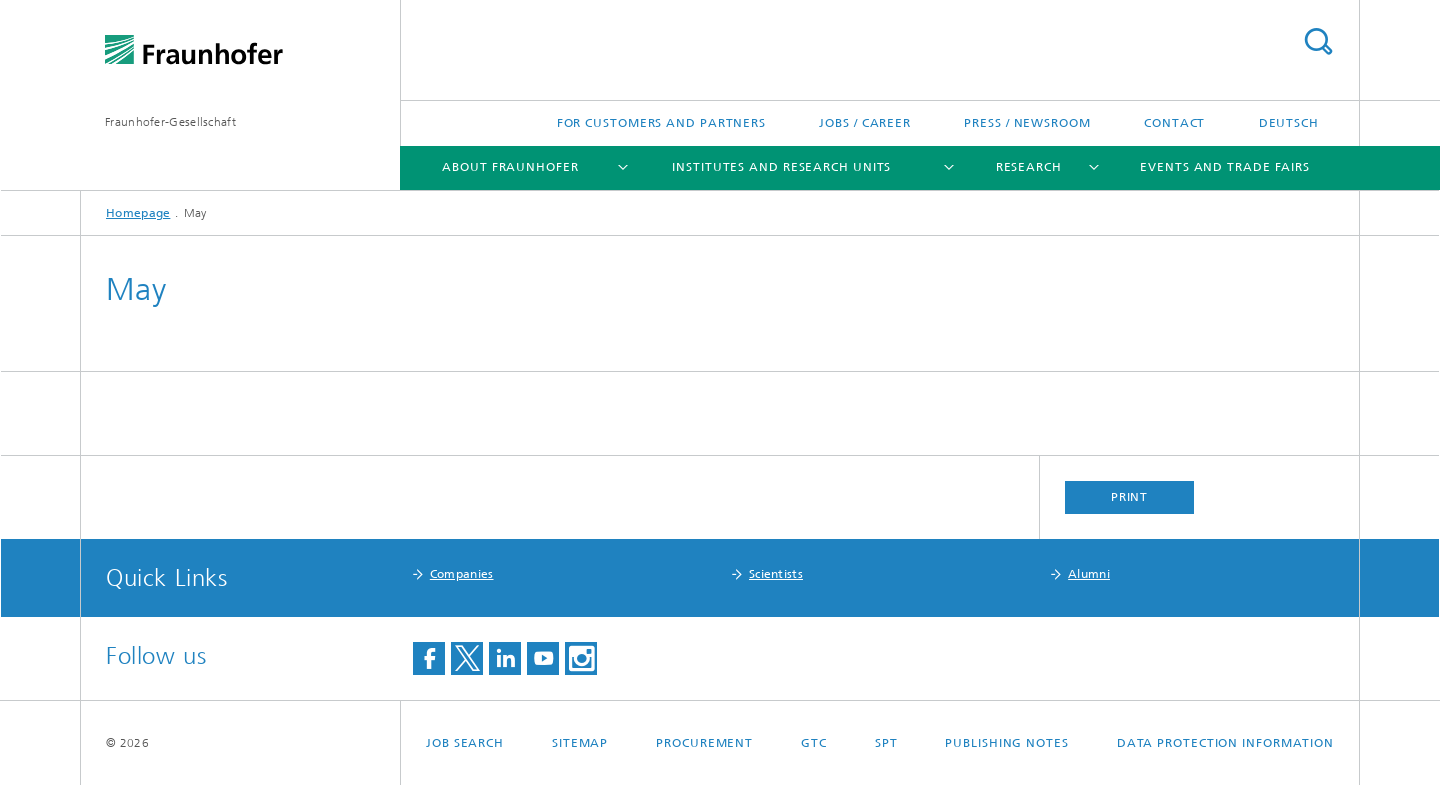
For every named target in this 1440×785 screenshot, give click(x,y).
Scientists (776, 574)
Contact (1174, 123)
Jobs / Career (865, 123)
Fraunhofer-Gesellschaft (170, 122)
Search (1318, 41)
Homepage (138, 213)
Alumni (1089, 574)
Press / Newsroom (1027, 123)
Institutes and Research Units (781, 167)
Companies (462, 574)
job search (465, 743)
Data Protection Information (1225, 743)
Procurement (704, 743)
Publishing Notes (1006, 743)
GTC (814, 743)
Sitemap (580, 743)
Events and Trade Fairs (1225, 167)
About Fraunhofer (510, 167)
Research (1029, 167)
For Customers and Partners (661, 123)
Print (1130, 497)
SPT (886, 743)
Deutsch (1289, 123)
